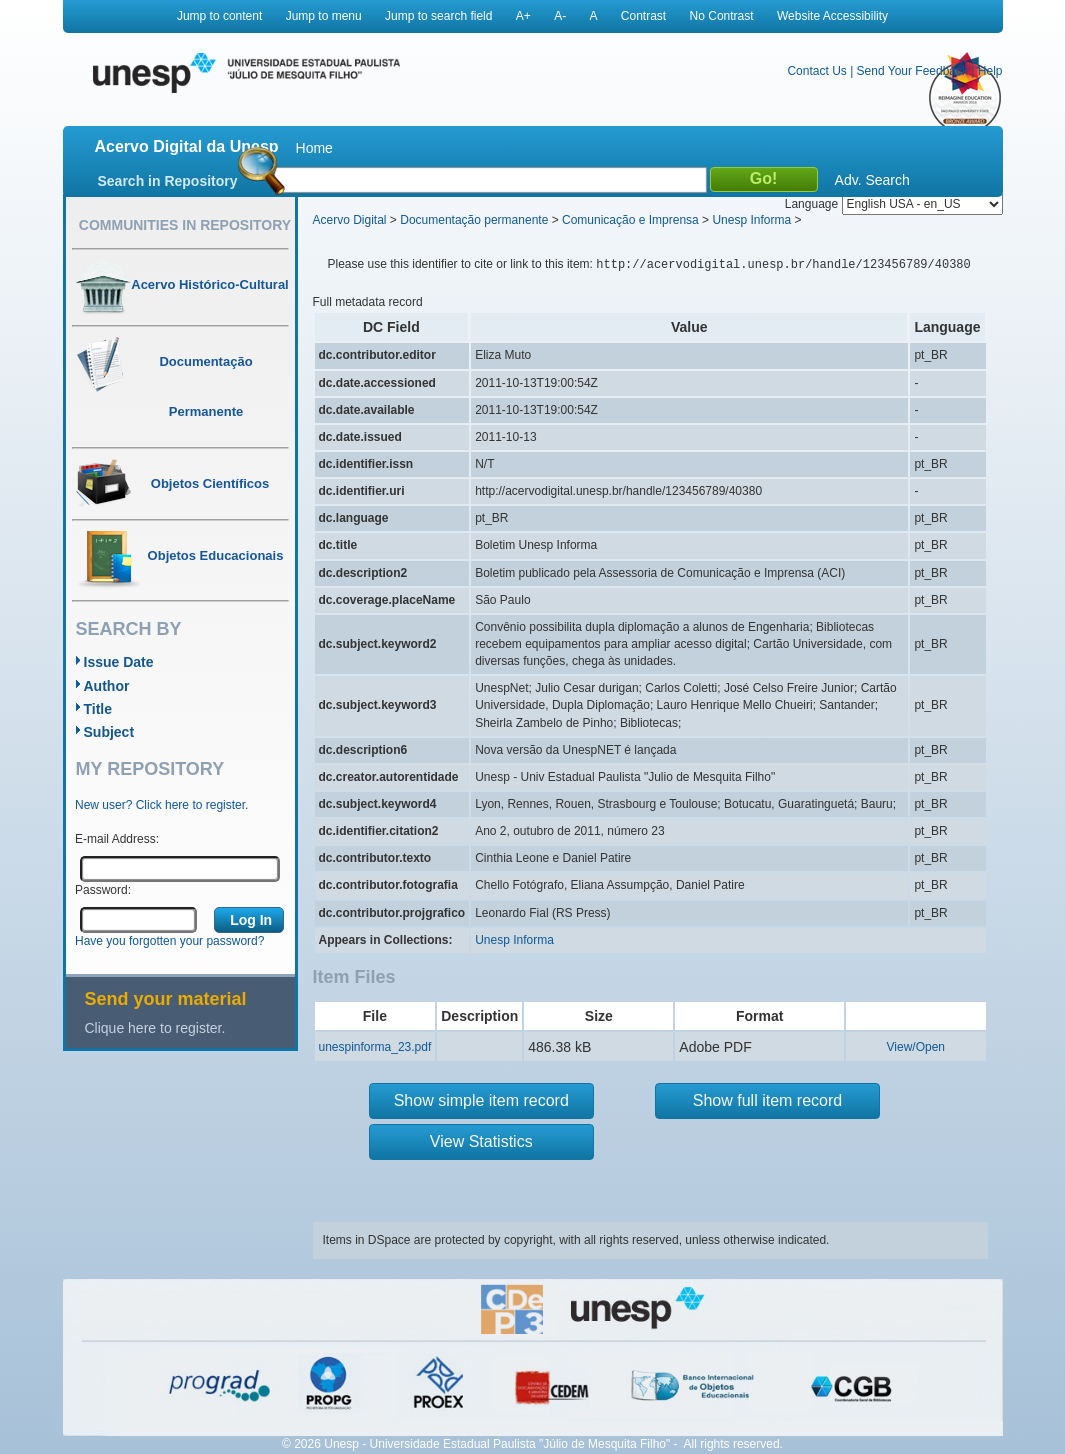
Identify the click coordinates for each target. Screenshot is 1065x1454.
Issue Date (119, 662)
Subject (109, 732)
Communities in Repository (185, 225)
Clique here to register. (155, 1028)
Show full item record (767, 1100)
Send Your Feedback (912, 71)
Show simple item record (481, 1100)
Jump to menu (324, 16)
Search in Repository (168, 181)
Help (990, 71)
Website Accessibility (832, 16)
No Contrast (722, 16)
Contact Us (816, 71)
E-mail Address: (117, 839)
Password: (103, 890)
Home (314, 148)
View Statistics (481, 1141)
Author (107, 686)
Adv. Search (872, 180)
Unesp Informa (751, 220)
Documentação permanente (474, 220)
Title (98, 709)
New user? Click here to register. (161, 805)
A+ (523, 16)
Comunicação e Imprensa (630, 220)
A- (560, 16)
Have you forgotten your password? (169, 941)
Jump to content (219, 16)
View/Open (916, 1047)
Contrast (643, 16)
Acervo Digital (350, 220)
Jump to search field (438, 16)
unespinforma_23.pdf (375, 1047)
